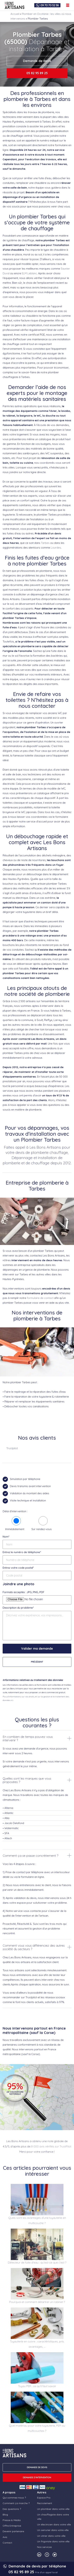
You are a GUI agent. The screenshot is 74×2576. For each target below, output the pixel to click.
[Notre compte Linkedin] (39, 2554)
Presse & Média (12, 2520)
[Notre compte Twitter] (55, 2554)
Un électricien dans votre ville (54, 2524)
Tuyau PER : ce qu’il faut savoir (37, 2386)
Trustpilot (12, 1448)
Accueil (15, 14)
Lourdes (56, 547)
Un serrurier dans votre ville (53, 2530)
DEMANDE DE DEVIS (37, 2467)
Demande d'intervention (37, 2477)
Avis (5, 2537)
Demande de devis (37, 61)
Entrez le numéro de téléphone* (22, 1552)
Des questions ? (12, 2509)
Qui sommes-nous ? (14, 2497)
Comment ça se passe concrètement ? (30, 1856)
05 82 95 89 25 (37, 73)
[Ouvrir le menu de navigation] (67, 5)
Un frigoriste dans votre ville (53, 2541)
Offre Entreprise (12, 2525)
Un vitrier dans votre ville (51, 2535)
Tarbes (45, 543)
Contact (7, 2542)
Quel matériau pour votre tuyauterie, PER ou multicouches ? (37, 2428)
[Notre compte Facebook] (47, 2554)
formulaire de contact (40, 1298)
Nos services (44, 2547)
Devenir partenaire (13, 2531)
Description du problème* (18, 1607)
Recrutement (44, 2503)
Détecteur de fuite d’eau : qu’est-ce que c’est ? (37, 2262)
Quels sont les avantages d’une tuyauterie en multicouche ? (37, 2220)
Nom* (6, 1536)
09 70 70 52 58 (49, 5)
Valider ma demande (37, 1649)
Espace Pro (43, 2497)
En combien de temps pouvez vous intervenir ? (28, 1738)
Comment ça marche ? (16, 2503)
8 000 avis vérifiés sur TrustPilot (51, 2146)
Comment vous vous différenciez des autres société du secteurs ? (34, 1947)
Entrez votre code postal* (18, 1567)
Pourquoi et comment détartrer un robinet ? (37, 2302)
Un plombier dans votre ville (53, 2509)
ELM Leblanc (29, 273)
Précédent (37, 1661)
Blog (5, 2514)
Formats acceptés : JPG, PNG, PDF (23, 1592)
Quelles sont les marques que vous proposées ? (27, 1780)
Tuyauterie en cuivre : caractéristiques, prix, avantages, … (37, 2344)
